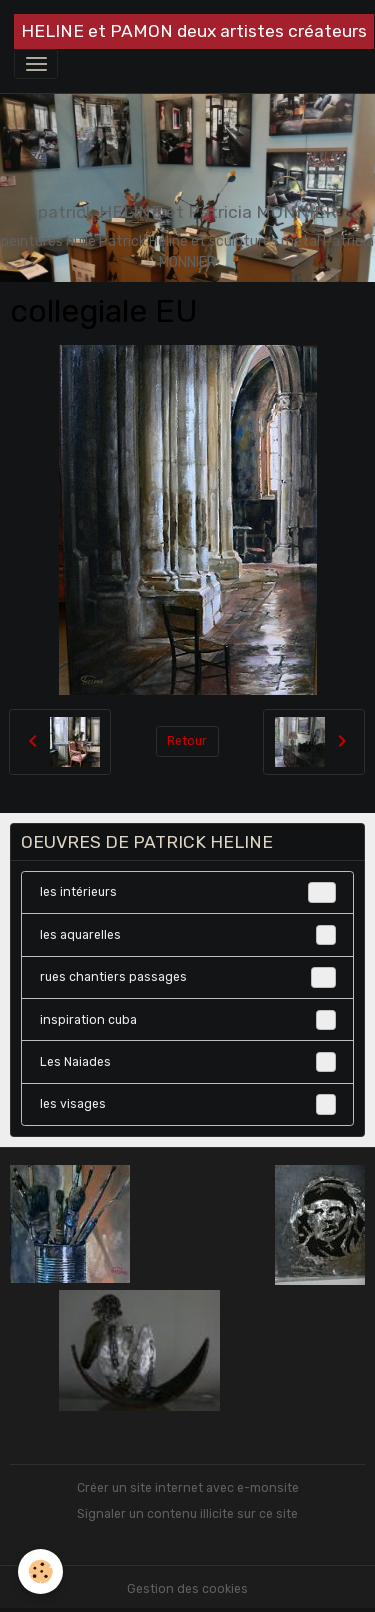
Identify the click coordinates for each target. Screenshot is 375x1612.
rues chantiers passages (188, 977)
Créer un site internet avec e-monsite (188, 1488)
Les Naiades (188, 1062)
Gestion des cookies (187, 1589)
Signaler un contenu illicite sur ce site (187, 1514)
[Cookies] (40, 1571)
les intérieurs (188, 892)
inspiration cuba (188, 1020)
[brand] (194, 31)
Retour (187, 741)
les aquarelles (188, 935)
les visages (188, 1104)
